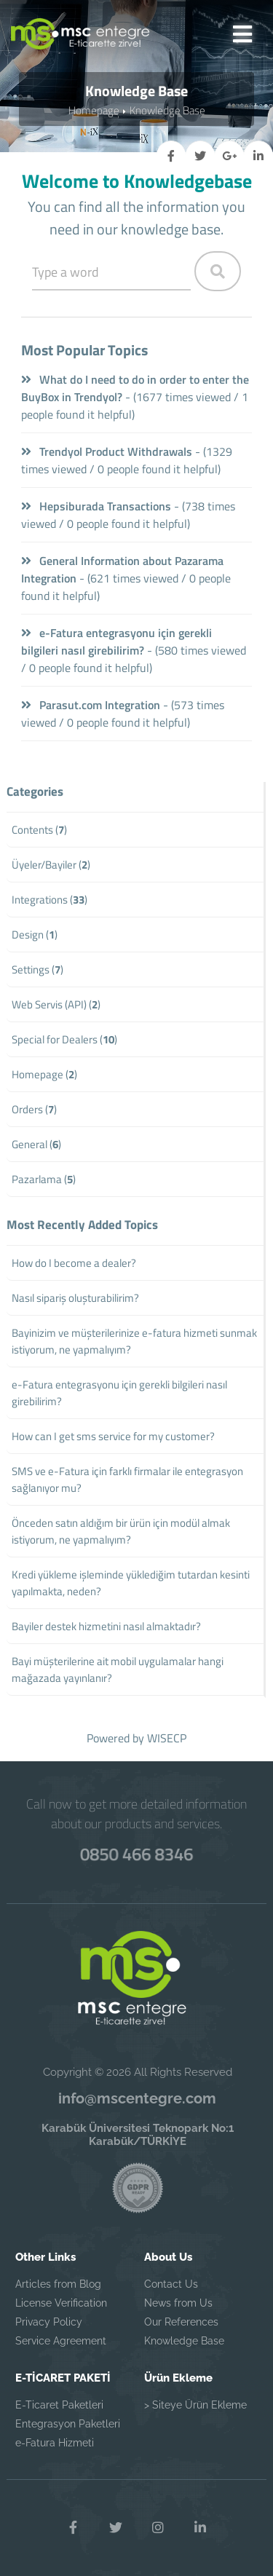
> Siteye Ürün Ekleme (195, 2405)
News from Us (178, 2303)
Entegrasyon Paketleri (67, 2424)
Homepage (93, 110)
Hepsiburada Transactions (96, 506)
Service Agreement (60, 2341)
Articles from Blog (58, 2284)
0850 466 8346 (136, 1854)
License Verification (61, 2303)
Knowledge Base (167, 110)
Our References (181, 2322)
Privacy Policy (48, 2322)
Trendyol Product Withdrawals (106, 451)
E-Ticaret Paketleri (59, 2405)
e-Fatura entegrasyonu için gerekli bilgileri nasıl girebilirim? (116, 641)
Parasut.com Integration (90, 705)
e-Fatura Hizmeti (54, 2443)
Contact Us (171, 2284)
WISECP (166, 1738)
